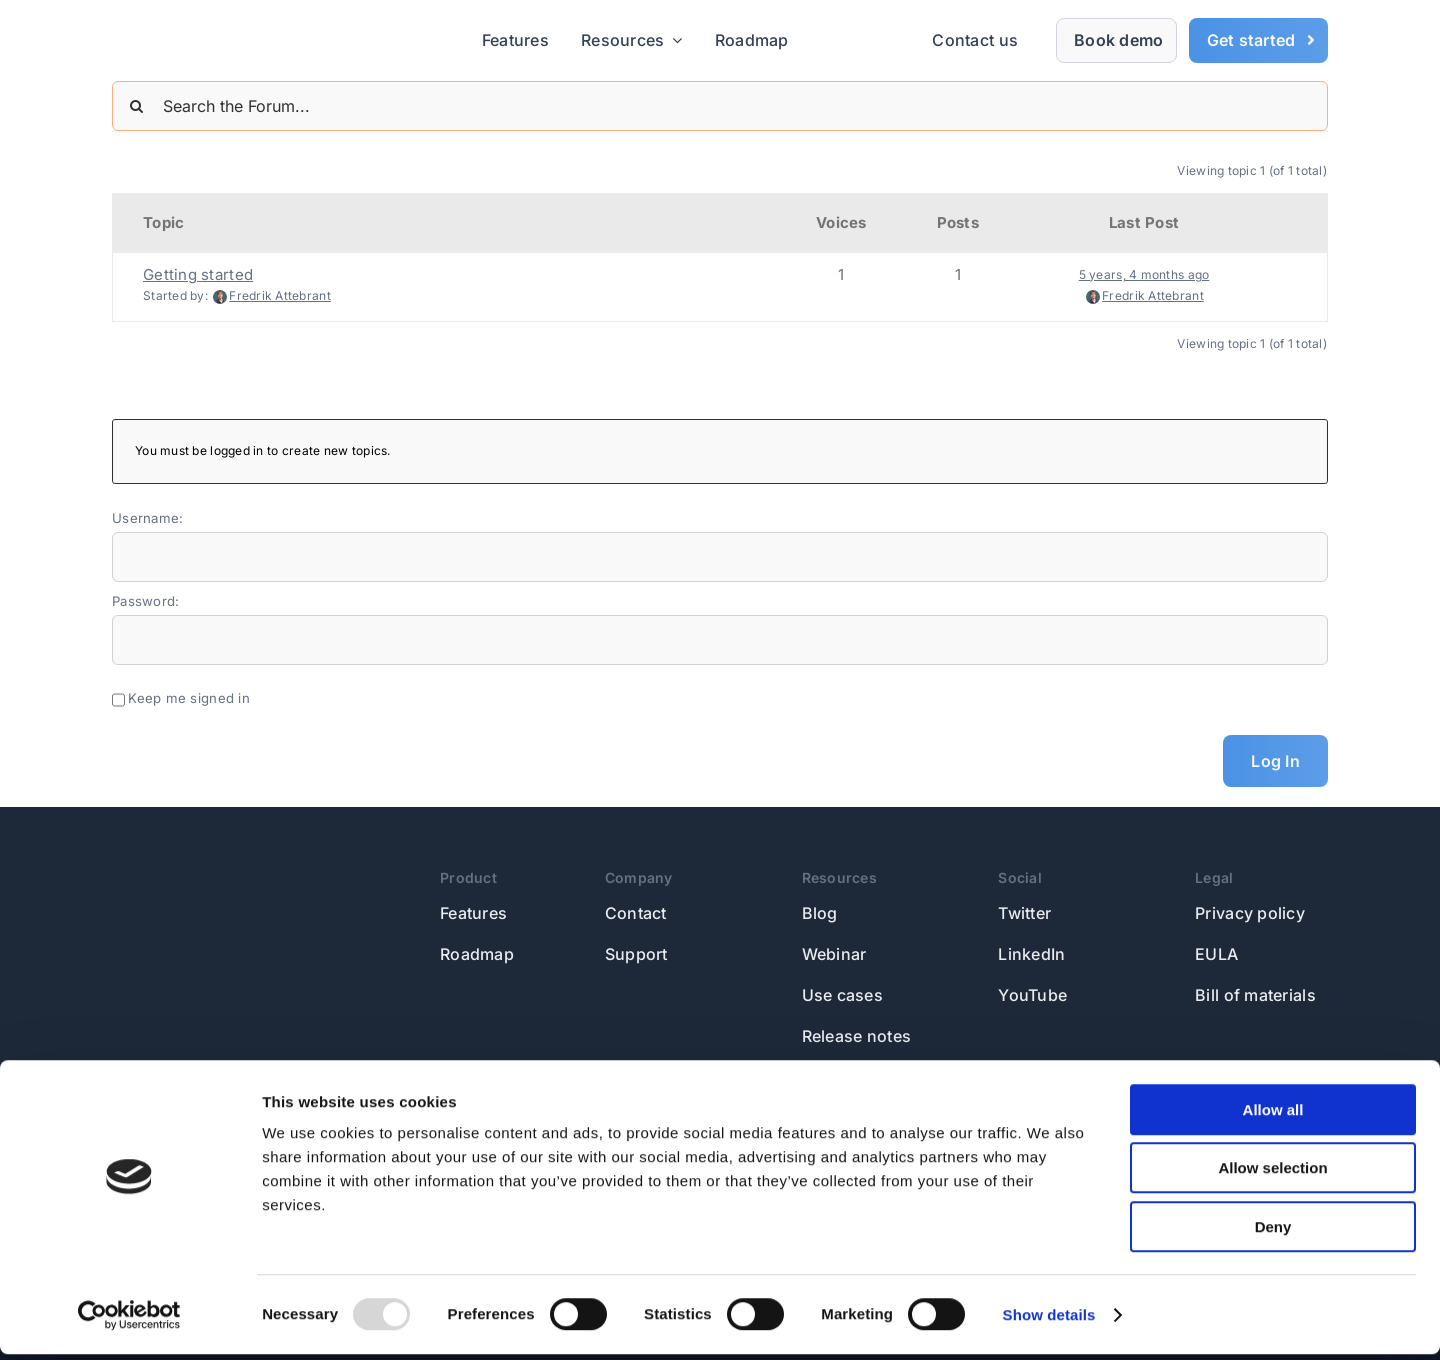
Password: (145, 601)
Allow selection (1272, 1174)
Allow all (1273, 1115)
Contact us (975, 40)
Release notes (857, 1036)
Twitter (1024, 913)
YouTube (1032, 995)
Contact (636, 913)
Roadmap (477, 954)
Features (473, 913)
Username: (147, 518)
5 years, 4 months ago (1144, 274)
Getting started (198, 274)
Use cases (842, 995)
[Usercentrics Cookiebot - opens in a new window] (129, 1321)
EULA (1216, 954)
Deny (1273, 1232)
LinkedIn (1031, 954)
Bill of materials (1255, 995)
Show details (1049, 1320)
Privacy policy (1250, 913)
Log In (1275, 761)
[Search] (137, 106)
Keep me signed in (189, 698)
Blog (820, 913)
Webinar (834, 954)
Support (636, 954)
